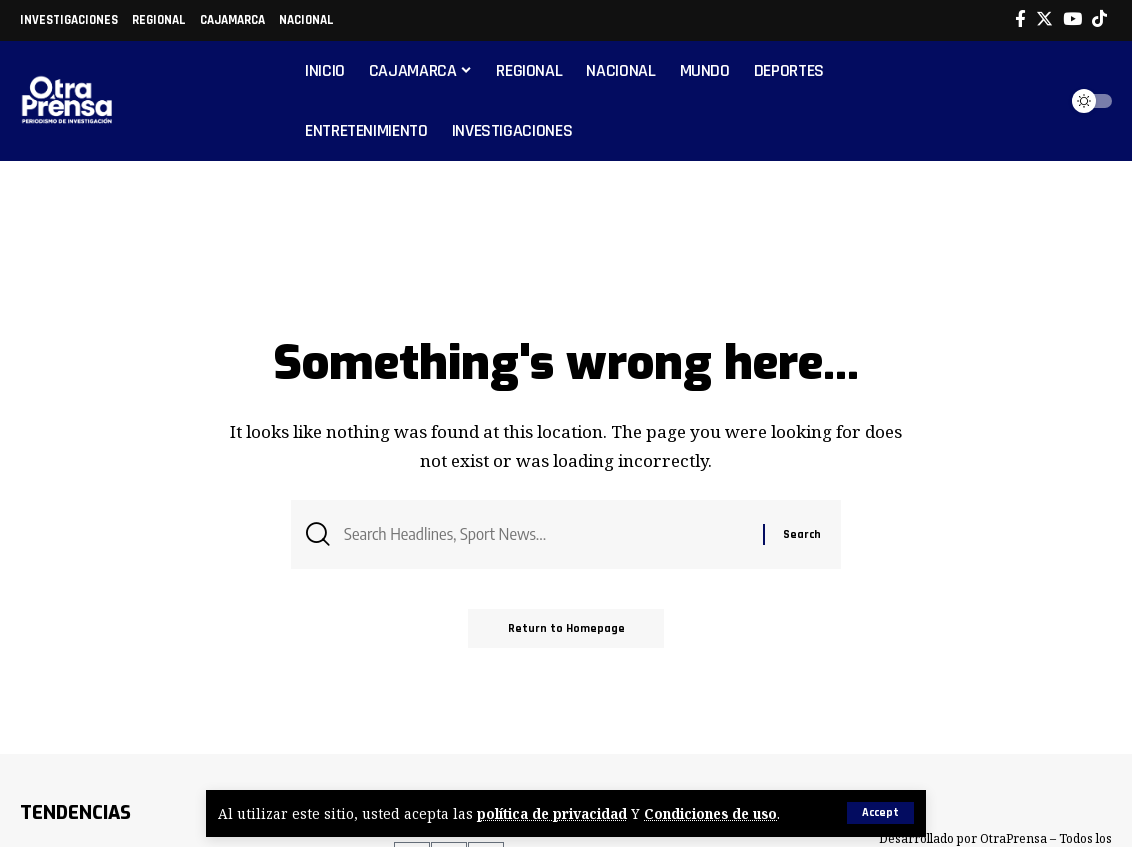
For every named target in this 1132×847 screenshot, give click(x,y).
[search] (1036, 101)
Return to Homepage (566, 628)
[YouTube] (1072, 19)
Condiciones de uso (712, 813)
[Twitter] (1044, 19)
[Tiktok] (1099, 19)
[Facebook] (1020, 19)
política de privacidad (552, 813)
